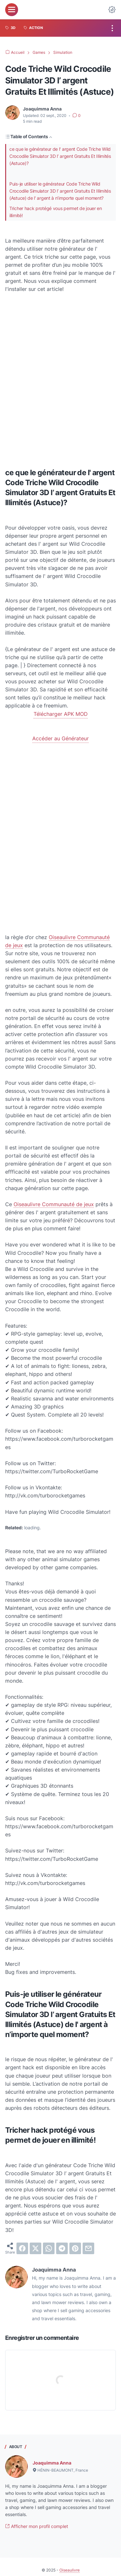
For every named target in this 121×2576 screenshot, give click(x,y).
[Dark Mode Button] (112, 10)
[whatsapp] (49, 2248)
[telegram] (62, 2248)
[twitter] (35, 2248)
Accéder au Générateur (60, 738)
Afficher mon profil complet (36, 2526)
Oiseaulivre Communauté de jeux (54, 1204)
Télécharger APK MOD (61, 714)
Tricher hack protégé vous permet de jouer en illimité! (55, 212)
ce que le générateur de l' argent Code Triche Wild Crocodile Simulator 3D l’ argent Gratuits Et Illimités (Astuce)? (60, 156)
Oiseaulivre (69, 2570)
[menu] (11, 9)
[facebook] (22, 2248)
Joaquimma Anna (52, 2462)
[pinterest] (75, 2248)
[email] (88, 2248)
